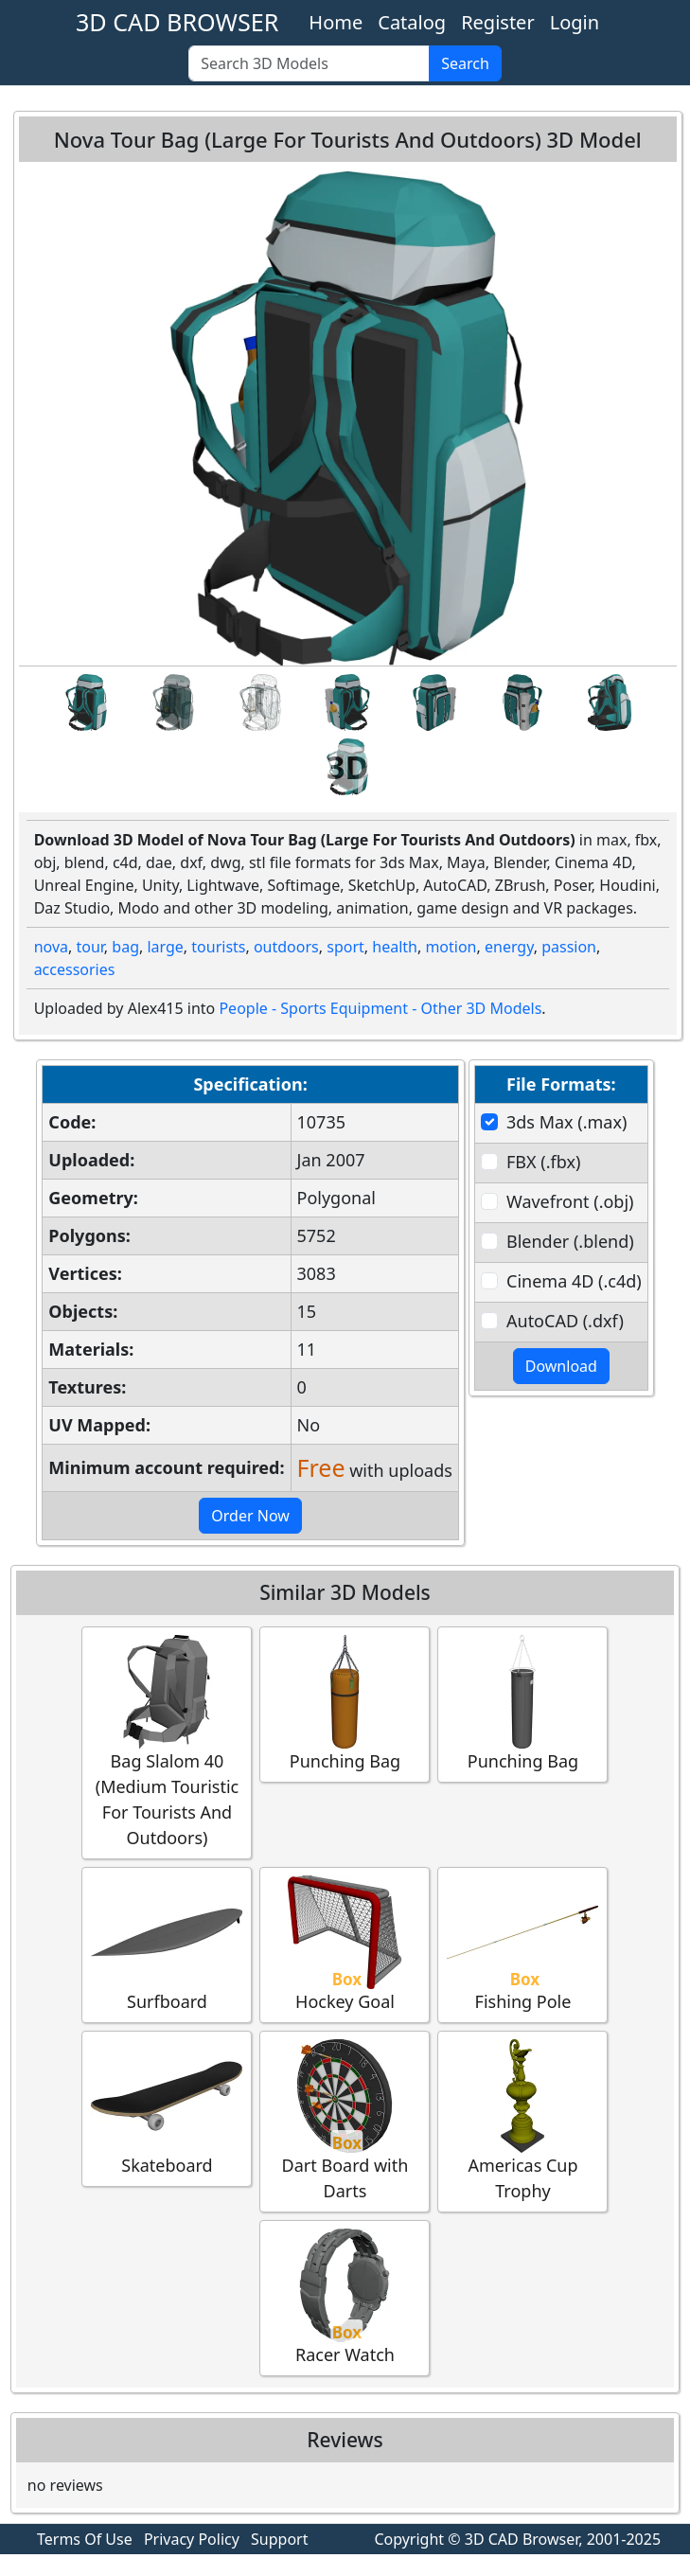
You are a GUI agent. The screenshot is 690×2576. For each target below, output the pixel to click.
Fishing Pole (522, 1944)
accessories (74, 969)
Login (574, 22)
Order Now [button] (250, 1515)
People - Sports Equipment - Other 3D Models (380, 1008)
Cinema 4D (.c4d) (574, 1281)
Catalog (412, 22)
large (165, 946)
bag (125, 946)
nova (51, 946)
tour (89, 946)
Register (498, 22)
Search (465, 63)
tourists (218, 946)
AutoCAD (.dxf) (565, 1320)
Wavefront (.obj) (569, 1201)
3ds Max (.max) (566, 1121)
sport (345, 946)
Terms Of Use (85, 2539)
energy (509, 946)
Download (561, 1366)
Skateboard (166, 2107)
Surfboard (166, 1944)
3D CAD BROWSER (177, 22)
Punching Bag (344, 1703)
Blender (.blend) (570, 1241)
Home (336, 22)
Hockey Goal (344, 1944)
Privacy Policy (191, 2539)
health (394, 946)
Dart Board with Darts (344, 2120)
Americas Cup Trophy (522, 2120)
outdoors (286, 946)
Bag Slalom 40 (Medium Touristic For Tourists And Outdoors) (166, 1742)
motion (450, 946)
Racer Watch (344, 2297)
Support (279, 2539)
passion (568, 946)
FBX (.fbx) (543, 1161)
